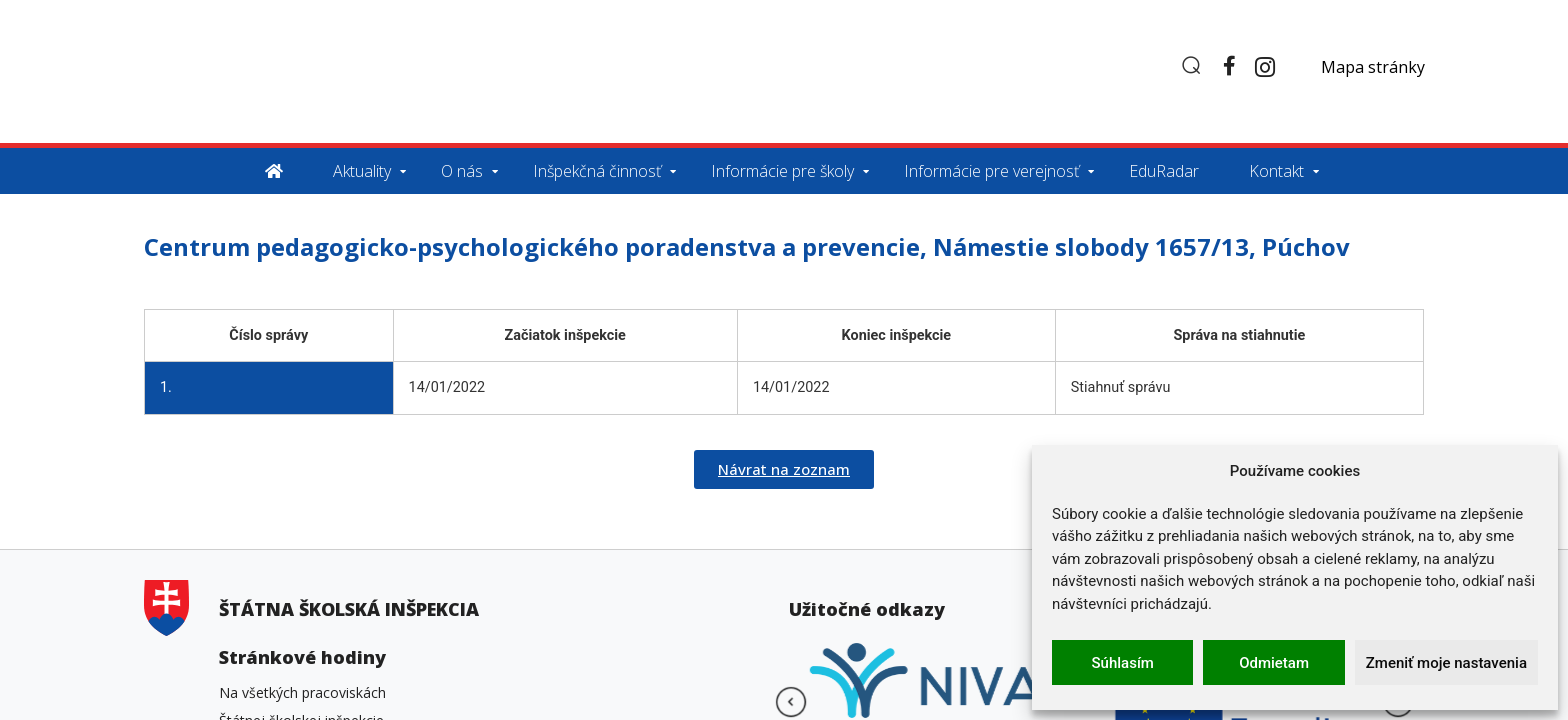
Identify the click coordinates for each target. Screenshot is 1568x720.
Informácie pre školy (782, 171)
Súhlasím (1123, 663)
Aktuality (362, 171)
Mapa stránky (1373, 67)
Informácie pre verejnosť (991, 171)
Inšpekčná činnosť (597, 171)
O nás (462, 171)
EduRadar (1164, 171)
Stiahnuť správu (1121, 387)
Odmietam (1274, 663)
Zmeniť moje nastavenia (1446, 663)
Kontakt (1276, 171)
